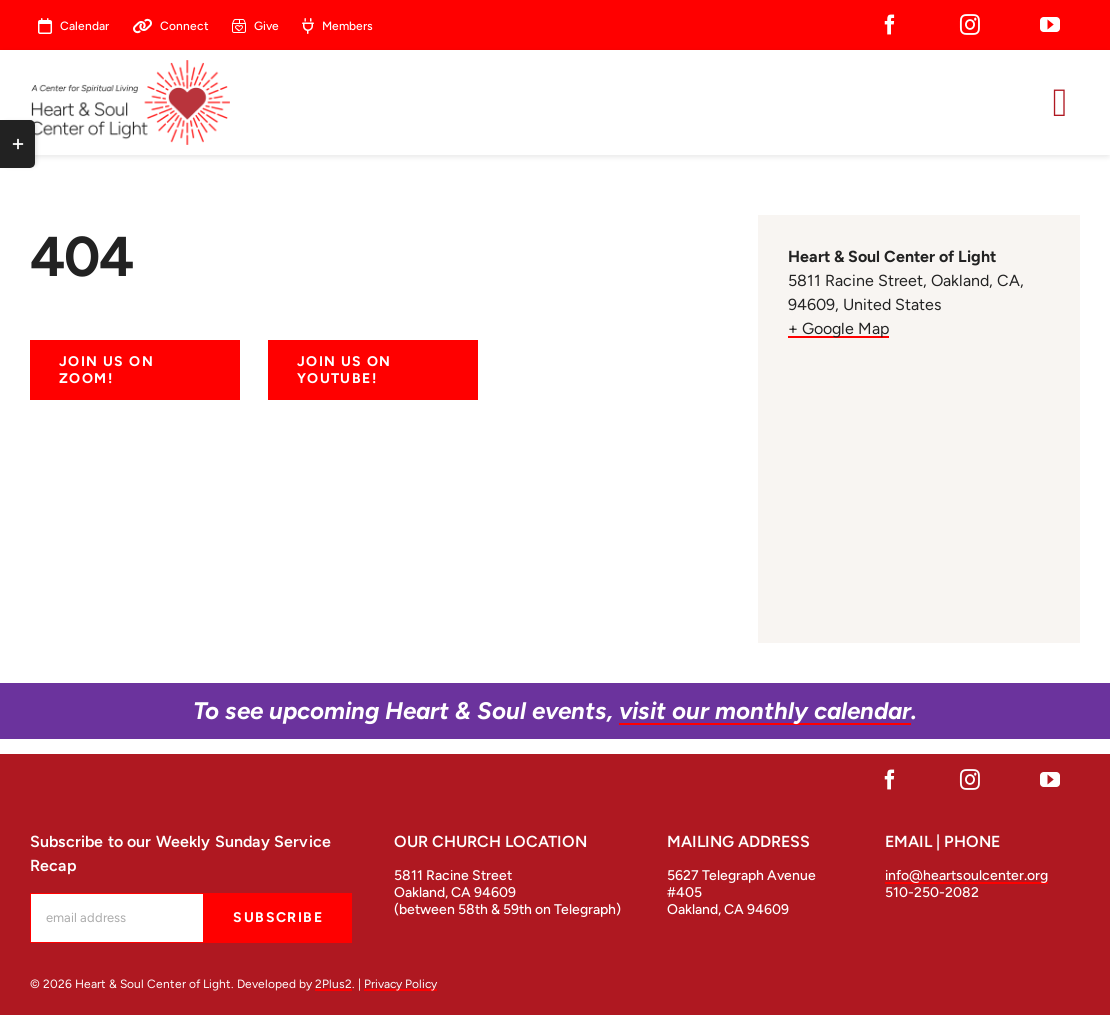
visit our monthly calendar (765, 710)
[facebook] (890, 25)
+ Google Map (838, 328)
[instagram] (970, 25)
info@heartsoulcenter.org (966, 875)
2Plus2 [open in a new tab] (333, 984)
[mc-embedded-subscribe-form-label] (117, 918)
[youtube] (1050, 25)
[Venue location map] (919, 481)
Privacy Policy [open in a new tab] (400, 984)
